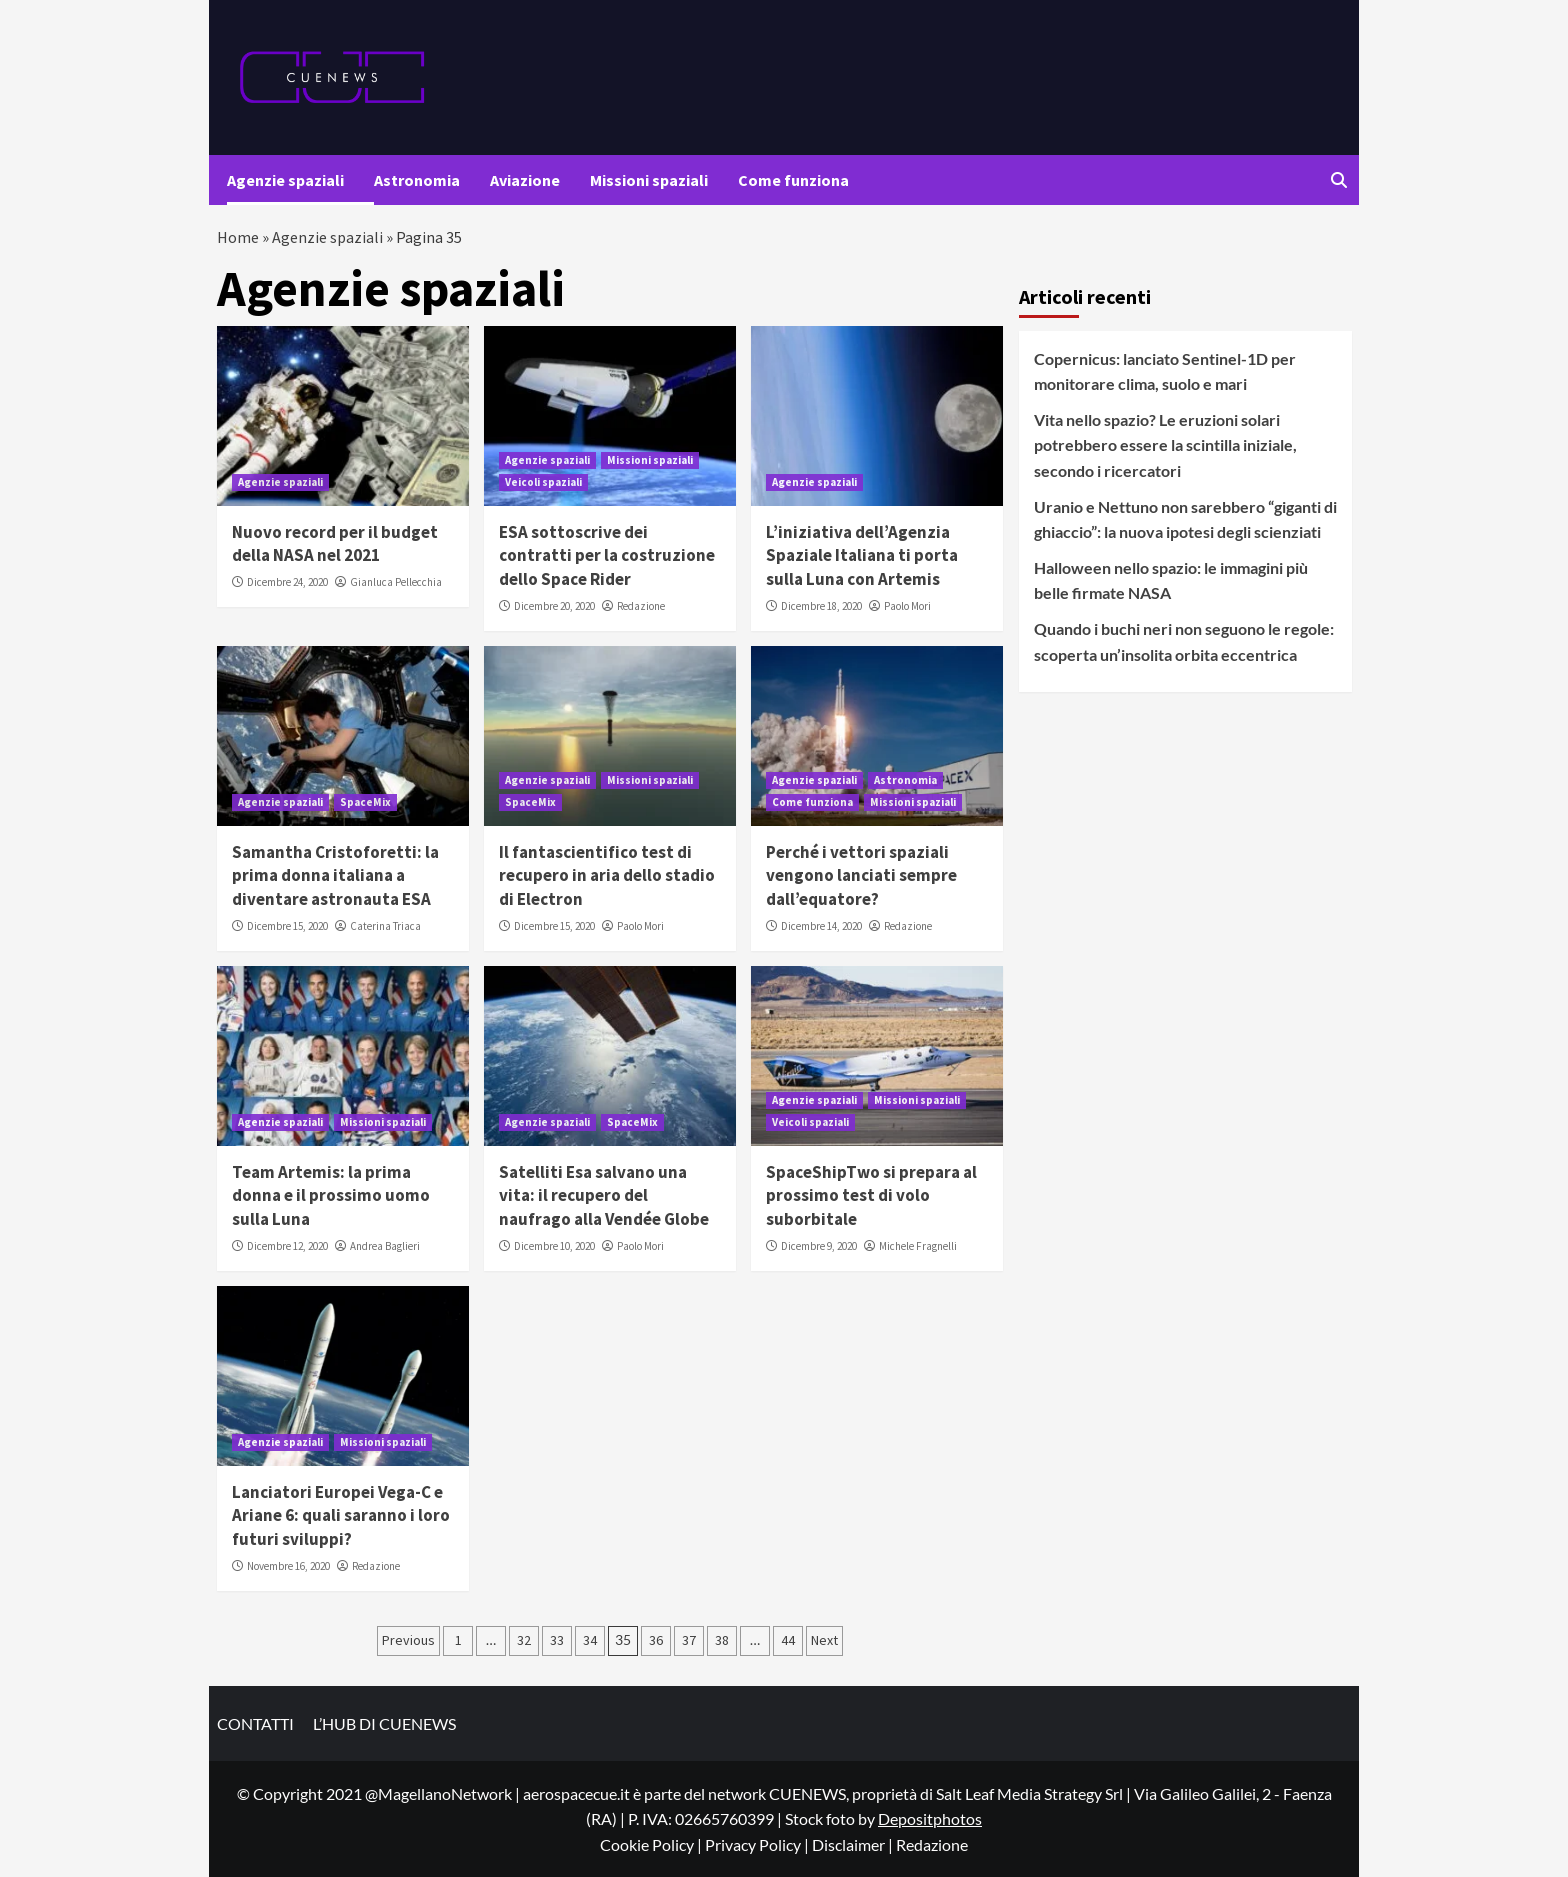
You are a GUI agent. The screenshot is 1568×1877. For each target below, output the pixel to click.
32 (524, 1640)
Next (824, 1640)
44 (788, 1640)
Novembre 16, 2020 (288, 1566)
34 (590, 1640)
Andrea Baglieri (385, 1246)
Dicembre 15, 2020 (287, 926)
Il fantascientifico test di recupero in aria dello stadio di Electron (607, 876)
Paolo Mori (907, 606)
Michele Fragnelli (918, 1246)
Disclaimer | (854, 1844)
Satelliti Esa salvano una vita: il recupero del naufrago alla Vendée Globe (604, 1196)
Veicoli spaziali (543, 482)
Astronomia (417, 180)
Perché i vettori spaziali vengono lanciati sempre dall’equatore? (861, 876)
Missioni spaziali (649, 180)
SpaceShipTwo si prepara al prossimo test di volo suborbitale (871, 1196)
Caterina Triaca (385, 926)
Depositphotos (930, 1818)
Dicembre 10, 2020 (554, 1246)
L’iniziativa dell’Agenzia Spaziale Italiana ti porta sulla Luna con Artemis (862, 556)
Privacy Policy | (758, 1844)
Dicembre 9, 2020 (819, 1246)
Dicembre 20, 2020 (554, 606)
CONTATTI (255, 1723)
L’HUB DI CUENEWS (384, 1723)
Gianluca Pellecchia (396, 582)
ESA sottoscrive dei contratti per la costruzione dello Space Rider (607, 556)
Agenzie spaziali (285, 180)
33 (557, 1640)
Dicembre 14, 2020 (821, 926)
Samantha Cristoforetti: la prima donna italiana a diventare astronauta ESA (335, 876)
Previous (408, 1640)
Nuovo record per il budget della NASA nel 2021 (335, 544)
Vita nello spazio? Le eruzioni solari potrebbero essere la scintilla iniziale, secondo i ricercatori (1165, 445)
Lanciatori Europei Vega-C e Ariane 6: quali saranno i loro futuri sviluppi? (341, 1516)
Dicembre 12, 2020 (287, 1246)
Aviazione (525, 180)
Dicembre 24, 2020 (287, 582)
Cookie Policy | (652, 1844)
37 (689, 1640)
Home (238, 237)
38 (722, 1640)
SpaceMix (365, 802)
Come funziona (793, 180)
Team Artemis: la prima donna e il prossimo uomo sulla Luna (331, 1196)
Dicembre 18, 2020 (821, 606)
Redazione (641, 606)
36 (656, 1640)
